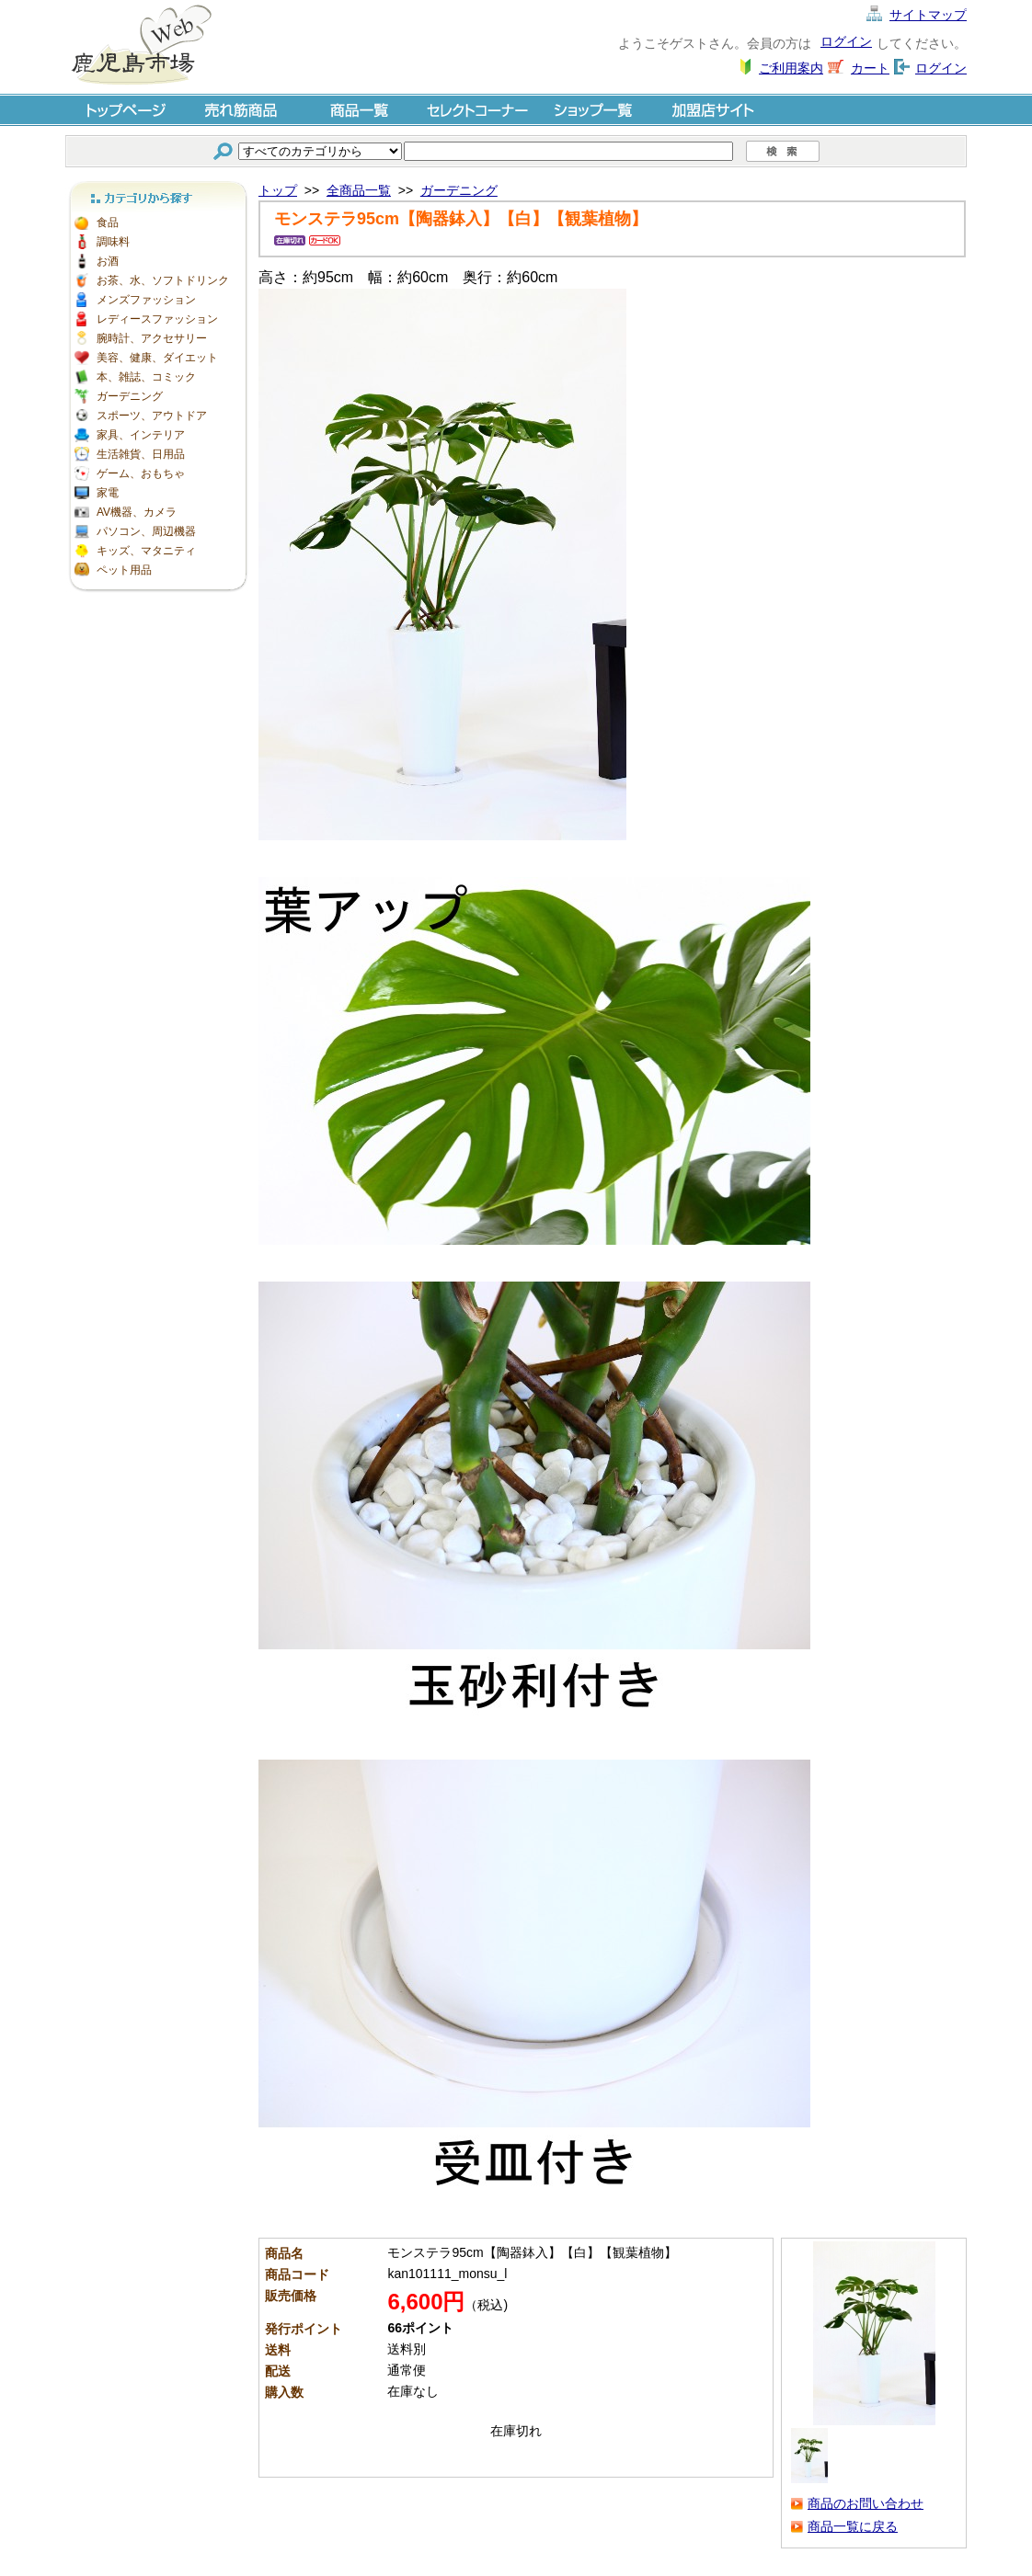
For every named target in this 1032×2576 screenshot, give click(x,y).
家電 (108, 492)
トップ (277, 190)
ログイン (846, 41)
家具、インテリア (141, 434)
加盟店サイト (713, 109)
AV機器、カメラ (137, 512)
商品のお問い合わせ (865, 2503)
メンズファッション (146, 299)
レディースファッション (157, 319)
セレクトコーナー (477, 109)
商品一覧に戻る (853, 2526)
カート (870, 68)
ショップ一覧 (595, 109)
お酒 (108, 261)
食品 (108, 222)
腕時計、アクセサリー (152, 338)
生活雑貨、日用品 (141, 454)
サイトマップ (928, 14)
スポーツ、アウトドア (152, 415)
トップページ (124, 109)
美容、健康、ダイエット (157, 357)
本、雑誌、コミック (146, 376)
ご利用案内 (791, 68)
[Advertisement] (157, 873)
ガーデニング (130, 396)
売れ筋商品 (242, 109)
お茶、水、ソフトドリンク (163, 280)
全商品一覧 (359, 190)
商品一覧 (360, 109)
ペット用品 (124, 570)
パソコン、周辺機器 (146, 531)
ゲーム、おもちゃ (141, 473)
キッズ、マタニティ (146, 550)
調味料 (113, 241)
